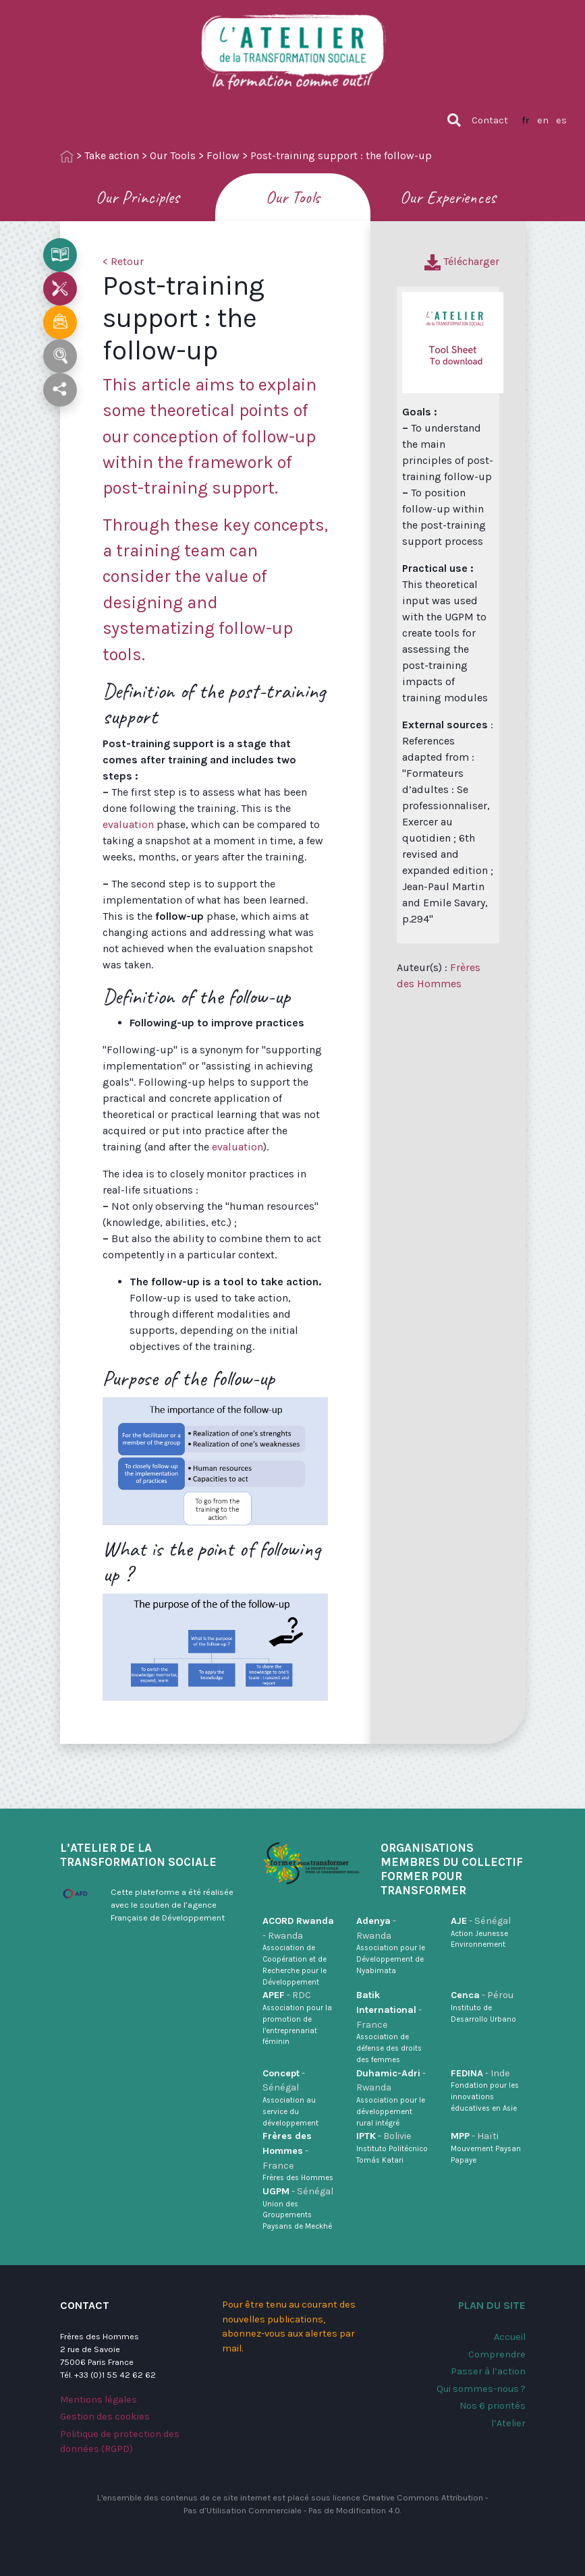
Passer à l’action (488, 2371)
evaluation (128, 824)
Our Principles (137, 197)
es (561, 120)
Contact (490, 120)
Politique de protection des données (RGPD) (119, 2441)
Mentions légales (98, 2399)
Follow (223, 155)
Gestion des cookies (105, 2416)
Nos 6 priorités (492, 2405)
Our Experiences (448, 197)
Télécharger (461, 261)
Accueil (510, 2337)
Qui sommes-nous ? (481, 2389)
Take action (111, 155)
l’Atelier (508, 2423)
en (543, 120)
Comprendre (497, 2354)
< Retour (123, 261)
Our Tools (173, 155)
